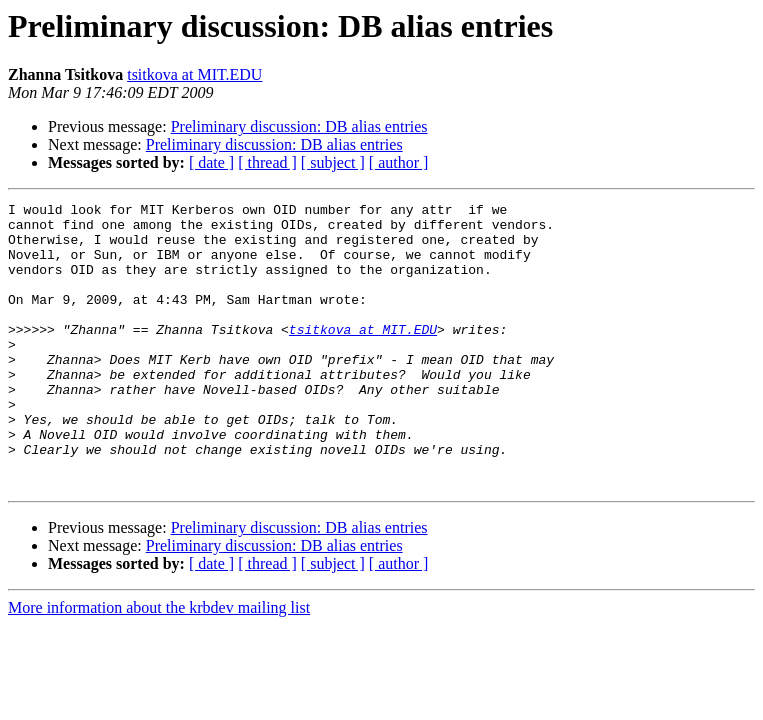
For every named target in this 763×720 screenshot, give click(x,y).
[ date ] (211, 162)
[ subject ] (333, 162)
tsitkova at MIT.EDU (194, 74)
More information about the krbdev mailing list (159, 664)
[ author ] (399, 162)
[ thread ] (267, 162)
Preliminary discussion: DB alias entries (299, 126)
